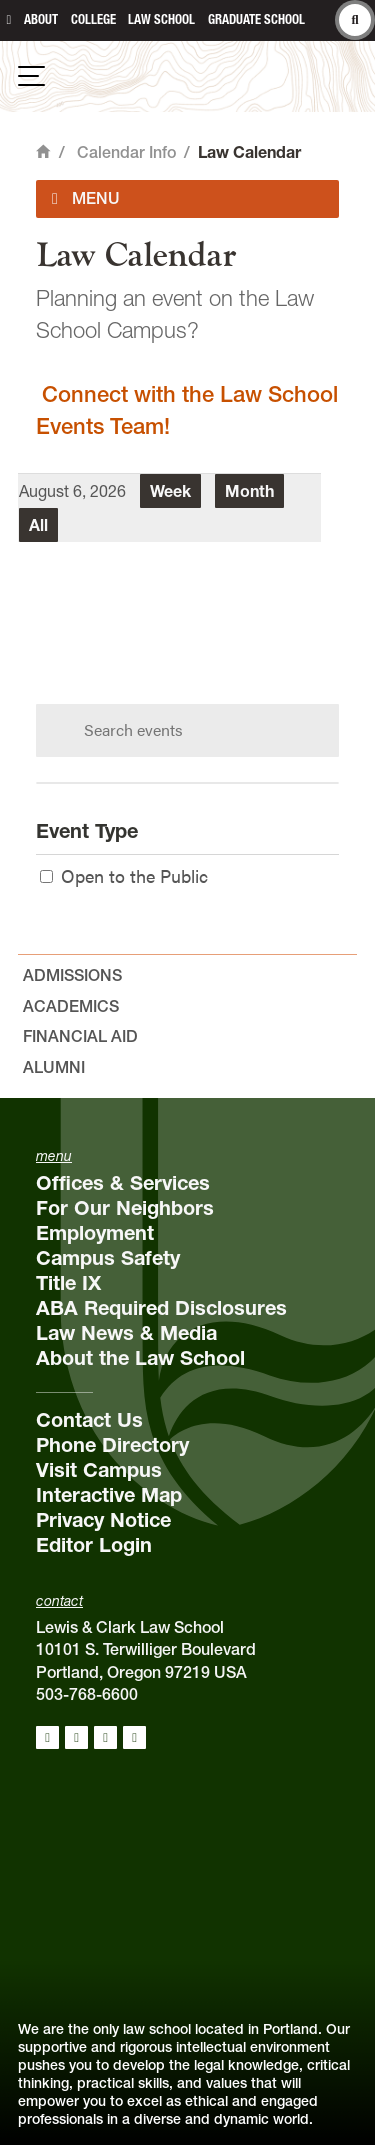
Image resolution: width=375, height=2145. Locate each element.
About (41, 19)
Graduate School (256, 19)
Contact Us (89, 1420)
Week (170, 491)
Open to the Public (124, 875)
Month (249, 491)
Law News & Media (126, 1333)
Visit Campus (99, 1470)
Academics (71, 1006)
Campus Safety (108, 1258)
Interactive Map (109, 1495)
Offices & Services (123, 1183)
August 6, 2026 (72, 491)
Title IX (68, 1283)
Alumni (54, 1067)
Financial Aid (80, 1036)
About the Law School (140, 1358)
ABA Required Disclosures (161, 1308)
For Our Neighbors (125, 1208)
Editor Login (94, 1545)
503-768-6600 (87, 1694)
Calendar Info (126, 152)
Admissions (72, 975)
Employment (95, 1233)
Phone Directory (112, 1445)
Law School (161, 19)
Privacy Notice (103, 1520)
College (93, 19)
